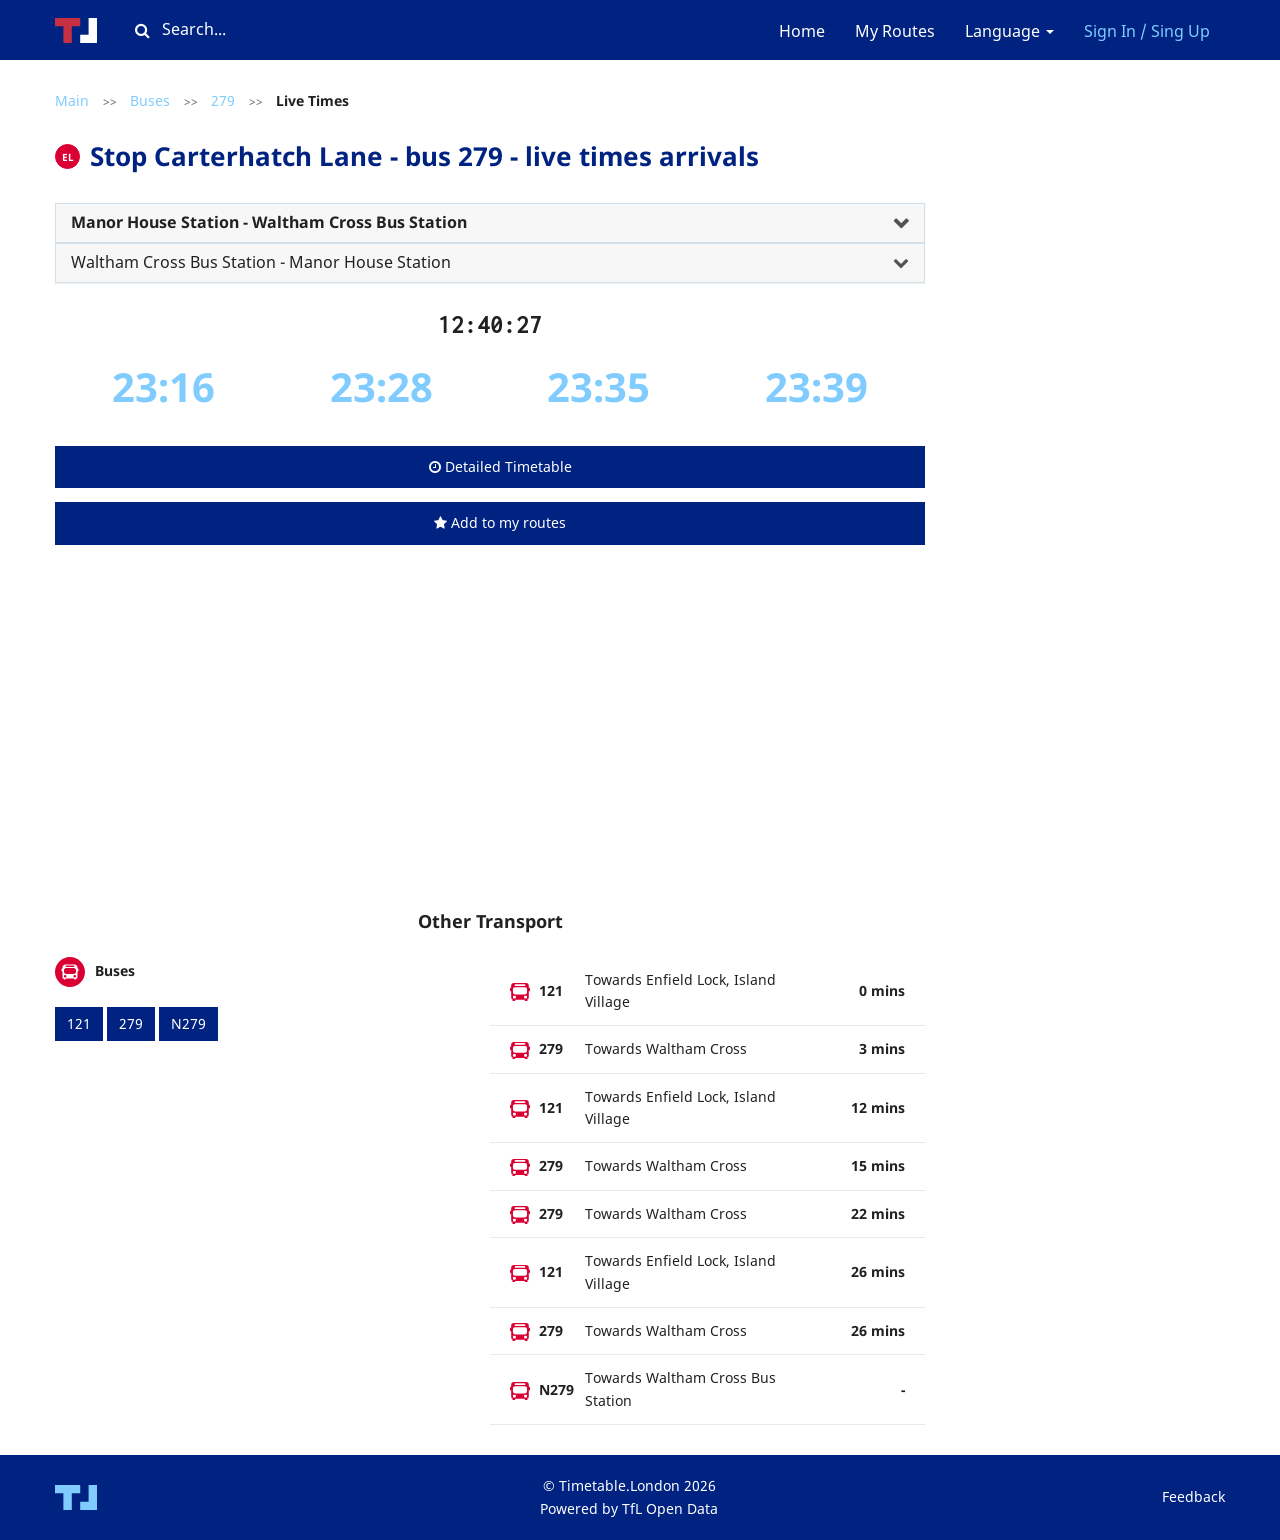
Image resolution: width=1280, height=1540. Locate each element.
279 (223, 100)
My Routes (895, 31)
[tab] (490, 223)
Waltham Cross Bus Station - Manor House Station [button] (261, 262)
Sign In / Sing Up (1147, 31)
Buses (150, 100)
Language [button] (1009, 31)
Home (802, 31)
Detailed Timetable (500, 466)
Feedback (1193, 1496)
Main (72, 100)
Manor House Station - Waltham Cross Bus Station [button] (269, 222)
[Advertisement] (490, 747)
